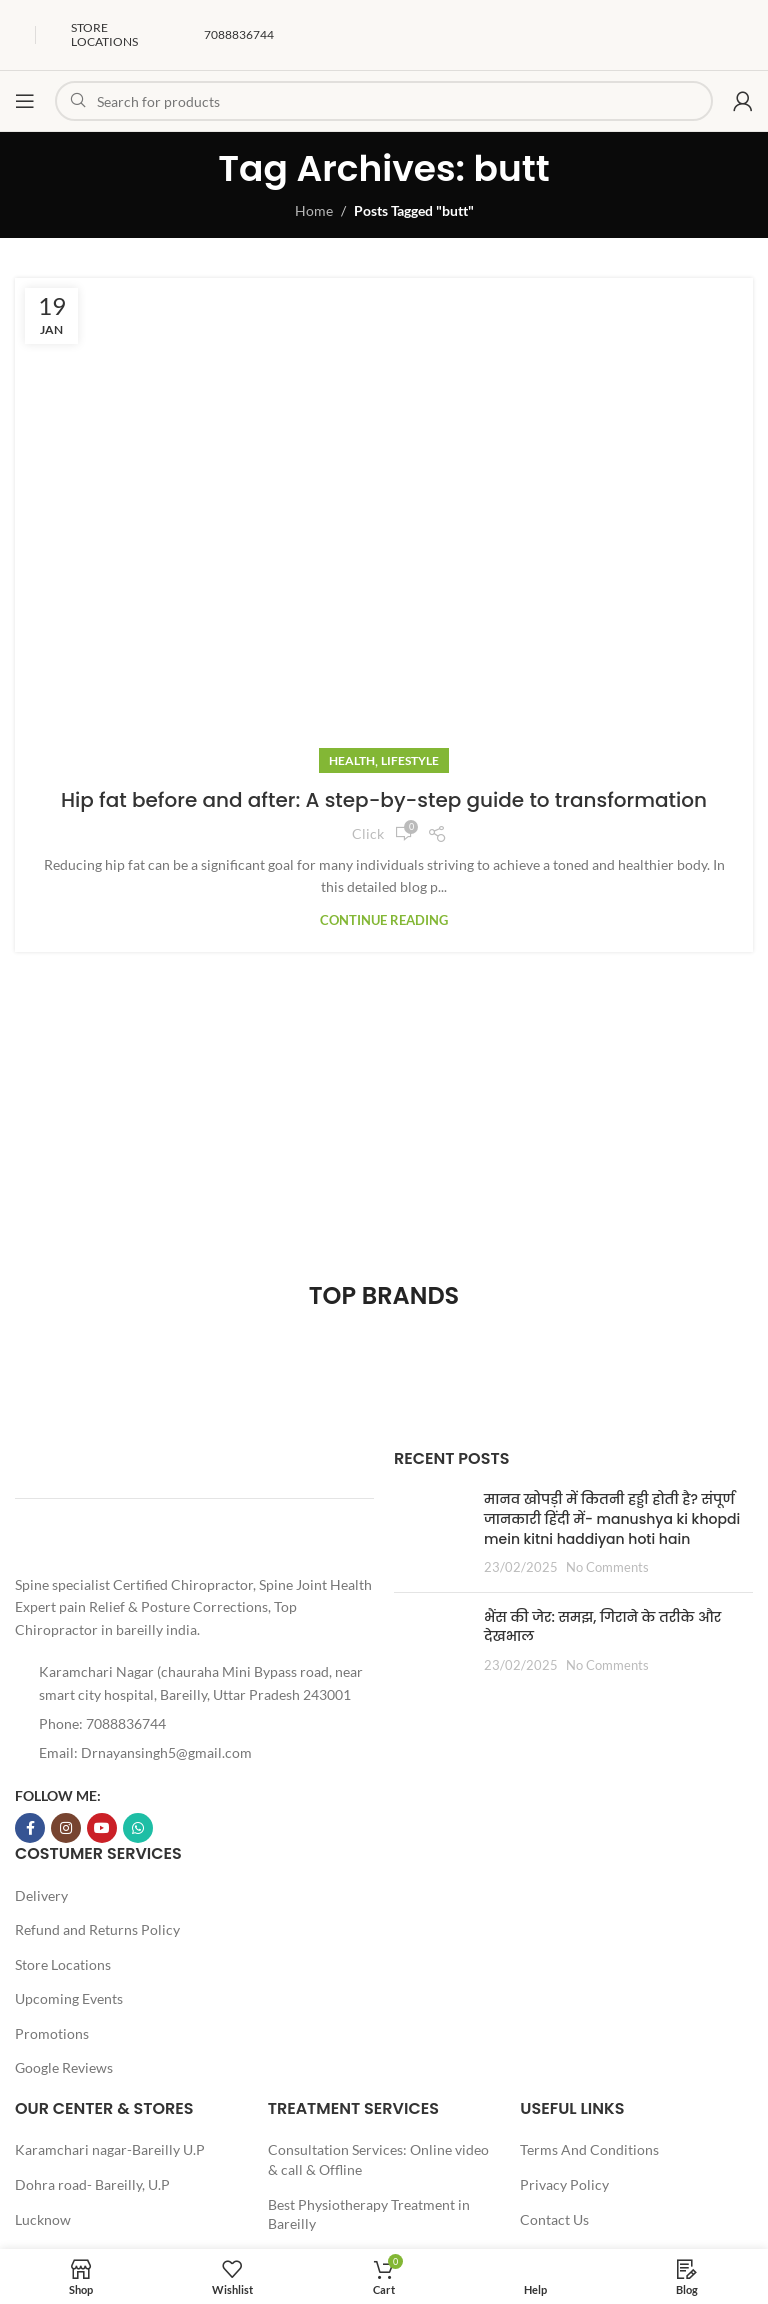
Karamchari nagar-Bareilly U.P (110, 2149)
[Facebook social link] (30, 1828)
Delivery (41, 1895)
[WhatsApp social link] (138, 1828)
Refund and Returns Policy (97, 1929)
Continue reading (384, 920)
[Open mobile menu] (25, 101)
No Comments (607, 1567)
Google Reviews (64, 2067)
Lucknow (43, 2219)
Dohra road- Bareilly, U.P (92, 2184)
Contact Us (554, 2219)
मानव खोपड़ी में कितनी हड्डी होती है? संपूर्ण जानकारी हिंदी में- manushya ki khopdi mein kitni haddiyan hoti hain (612, 1518)
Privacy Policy (564, 2184)
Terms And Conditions (589, 2149)
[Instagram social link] (66, 1828)
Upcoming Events (69, 1998)
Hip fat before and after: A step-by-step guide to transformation (384, 800)
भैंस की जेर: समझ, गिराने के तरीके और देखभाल (602, 1627)
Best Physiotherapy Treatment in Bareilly (369, 2214)
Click (368, 833)
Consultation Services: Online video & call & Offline (378, 2159)
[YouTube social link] (102, 1828)
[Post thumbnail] (431, 1533)
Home (314, 210)
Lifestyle (410, 760)
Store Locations (63, 1964)
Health (352, 760)
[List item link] (194, 1724)
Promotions (52, 2033)
